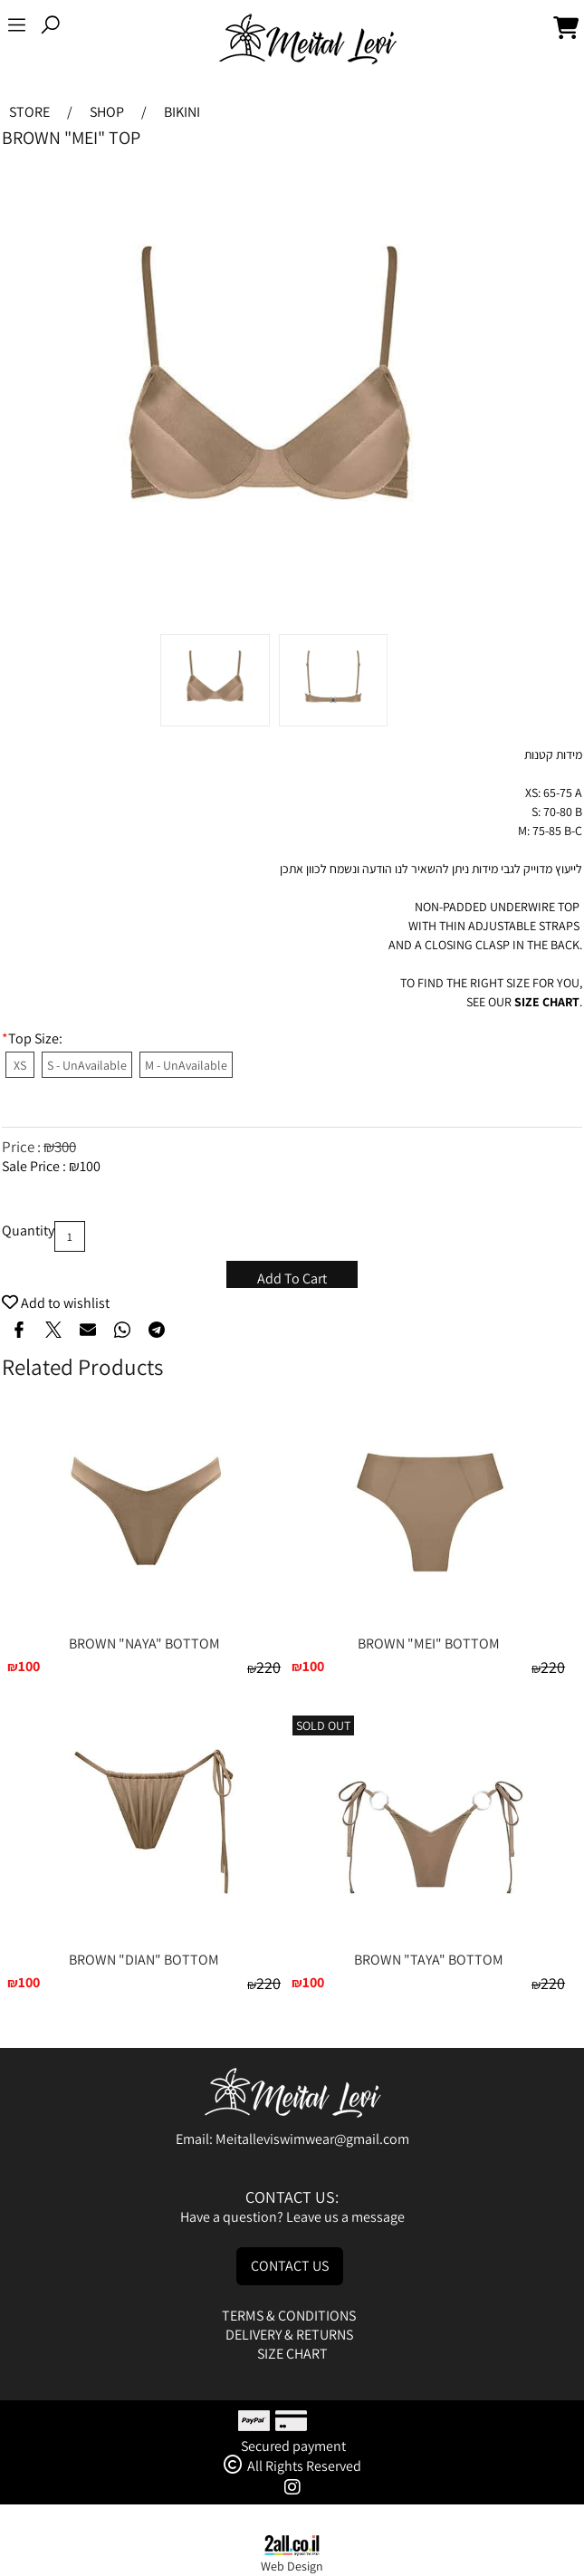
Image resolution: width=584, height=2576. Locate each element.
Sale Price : (35, 1166)
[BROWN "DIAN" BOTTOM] (144, 1888)
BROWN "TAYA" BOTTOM (428, 1959)
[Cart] (566, 28)
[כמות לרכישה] (69, 1236)
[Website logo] (307, 40)
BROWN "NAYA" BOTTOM (144, 1643)
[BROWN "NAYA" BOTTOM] (144, 1624)
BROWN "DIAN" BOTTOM (144, 1959)
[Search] (50, 28)
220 (268, 1667)
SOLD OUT (323, 1725)
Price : (22, 1147)
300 (65, 1147)
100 (90, 1166)
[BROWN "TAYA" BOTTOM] (428, 1940)
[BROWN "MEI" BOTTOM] (428, 1624)
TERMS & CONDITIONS (290, 2315)
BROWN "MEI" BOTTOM (429, 1643)
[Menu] (16, 28)
